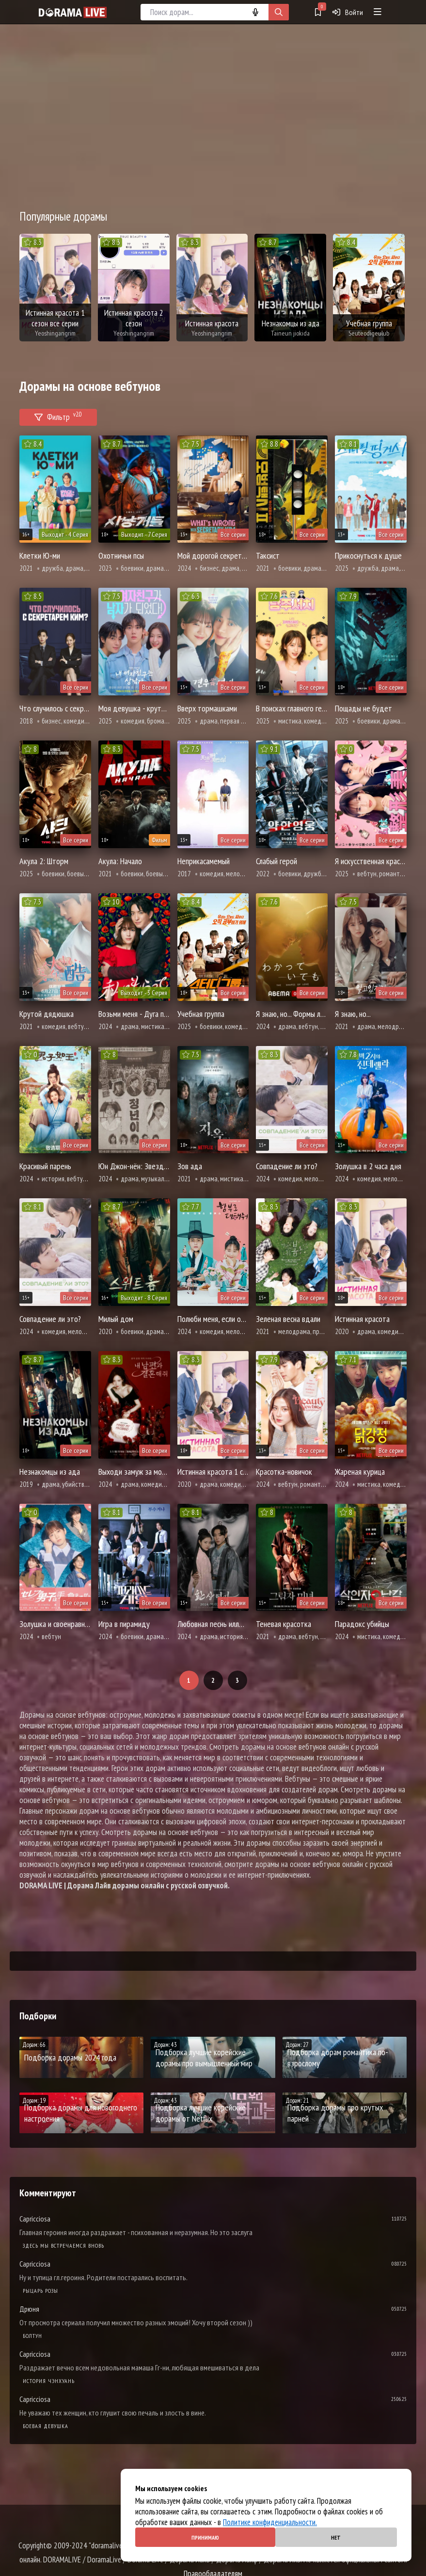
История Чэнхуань (49, 2380)
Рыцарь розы (40, 2290)
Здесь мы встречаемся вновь (63, 2245)
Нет (336, 2537)
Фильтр (58, 416)
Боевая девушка (45, 2426)
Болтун (32, 2335)
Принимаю (205, 2537)
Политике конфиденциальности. (270, 2522)
